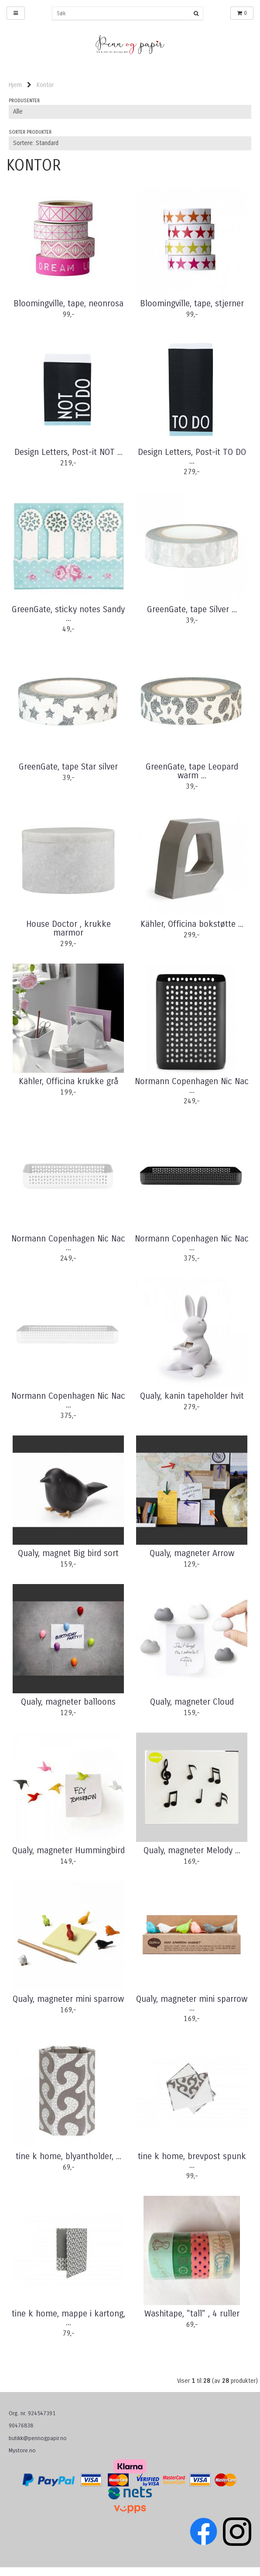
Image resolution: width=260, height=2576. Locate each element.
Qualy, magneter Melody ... (192, 1850)
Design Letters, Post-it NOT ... (68, 452)
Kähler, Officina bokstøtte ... (191, 924)
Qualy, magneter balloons (68, 1702)
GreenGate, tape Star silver (68, 767)
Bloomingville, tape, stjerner (192, 303)
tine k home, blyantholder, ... (68, 2156)
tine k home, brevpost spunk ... (192, 2161)
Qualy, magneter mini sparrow (68, 1999)
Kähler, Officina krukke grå (68, 1081)
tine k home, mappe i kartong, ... (68, 2318)
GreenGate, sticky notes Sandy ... (68, 614)
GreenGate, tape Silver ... (192, 609)
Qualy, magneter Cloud (192, 1702)
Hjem (15, 85)
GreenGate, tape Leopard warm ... (192, 771)
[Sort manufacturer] (130, 112)
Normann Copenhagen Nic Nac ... (192, 1086)
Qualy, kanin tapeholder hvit (192, 1396)
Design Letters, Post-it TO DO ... (192, 456)
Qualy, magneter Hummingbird (68, 1850)
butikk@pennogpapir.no (38, 2438)
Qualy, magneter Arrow (192, 1553)
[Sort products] (130, 143)
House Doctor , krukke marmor (68, 928)
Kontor (45, 85)
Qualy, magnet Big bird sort (68, 1553)
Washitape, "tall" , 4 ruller (191, 2313)
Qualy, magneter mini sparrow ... (191, 2003)
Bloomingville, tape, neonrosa (68, 303)
